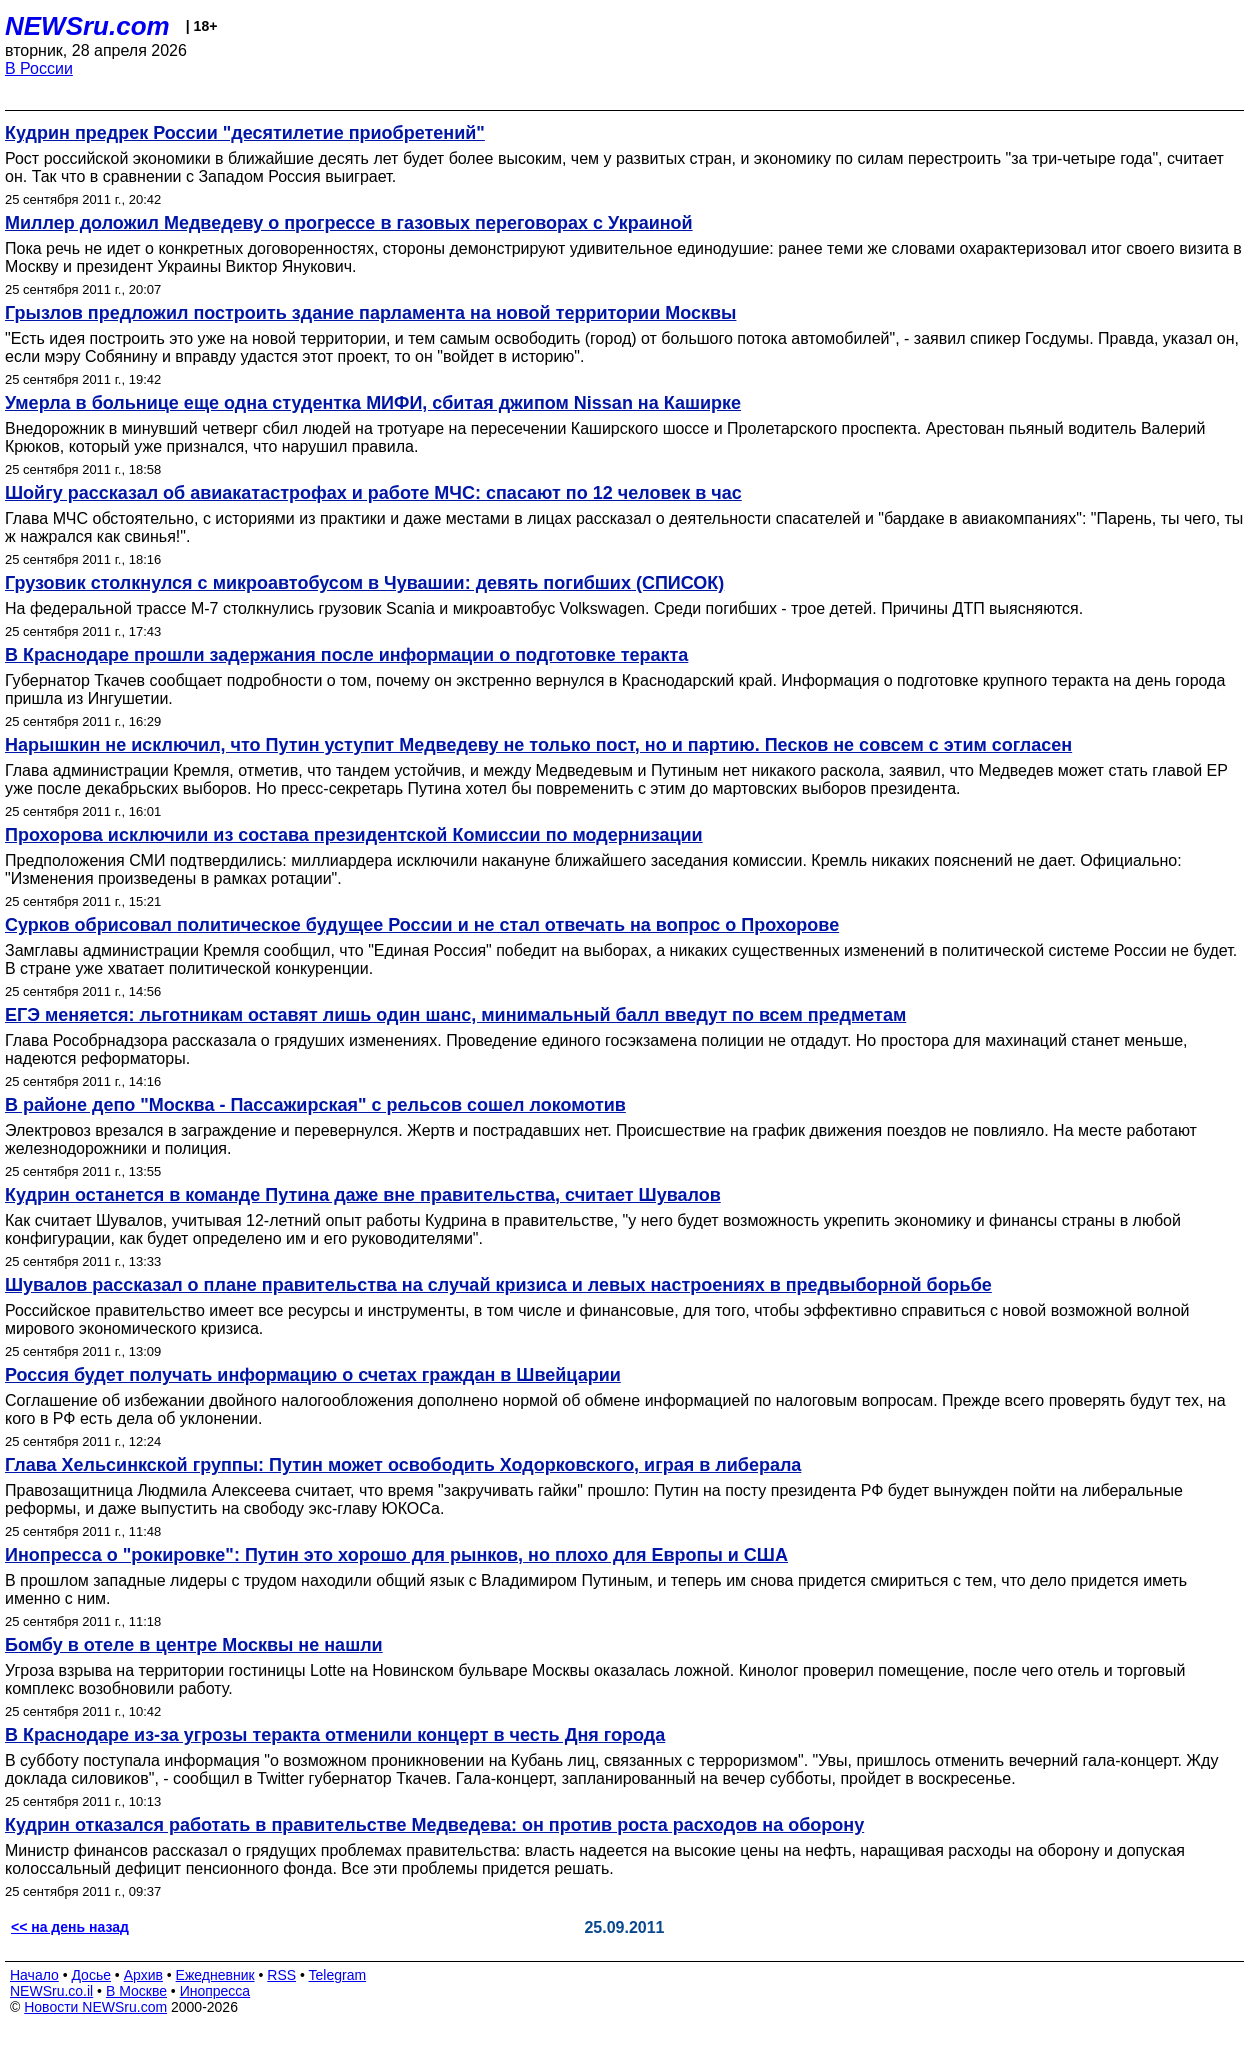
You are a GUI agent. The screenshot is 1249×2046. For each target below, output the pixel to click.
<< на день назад (70, 1927)
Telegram (338, 1975)
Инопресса (215, 1991)
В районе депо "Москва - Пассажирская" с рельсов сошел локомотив (315, 1105)
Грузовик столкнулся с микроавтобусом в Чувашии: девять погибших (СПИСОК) (364, 583)
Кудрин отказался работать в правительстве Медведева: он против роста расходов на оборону (434, 1825)
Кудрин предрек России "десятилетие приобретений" (245, 133)
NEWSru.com (87, 26)
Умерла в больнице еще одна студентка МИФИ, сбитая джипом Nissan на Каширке (373, 403)
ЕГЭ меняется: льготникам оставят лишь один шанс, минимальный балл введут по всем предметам (455, 1015)
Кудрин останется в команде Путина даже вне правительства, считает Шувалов (363, 1195)
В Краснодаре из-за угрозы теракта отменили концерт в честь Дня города (335, 1735)
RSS (281, 1975)
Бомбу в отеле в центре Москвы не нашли (194, 1645)
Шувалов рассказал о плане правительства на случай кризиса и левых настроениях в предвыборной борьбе (498, 1285)
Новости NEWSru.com (95, 2007)
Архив (143, 1975)
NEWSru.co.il (51, 1991)
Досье (91, 1975)
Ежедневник (215, 1975)
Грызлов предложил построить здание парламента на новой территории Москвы (370, 313)
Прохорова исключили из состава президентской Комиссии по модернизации (354, 835)
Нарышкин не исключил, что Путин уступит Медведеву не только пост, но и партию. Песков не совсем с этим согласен (538, 745)
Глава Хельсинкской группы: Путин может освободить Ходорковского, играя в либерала (403, 1465)
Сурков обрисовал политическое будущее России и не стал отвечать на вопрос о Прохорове (422, 925)
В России (39, 68)
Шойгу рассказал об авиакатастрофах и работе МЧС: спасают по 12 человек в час (373, 493)
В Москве (136, 1991)
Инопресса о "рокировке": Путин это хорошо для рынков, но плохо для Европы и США (396, 1555)
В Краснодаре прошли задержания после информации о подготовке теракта (346, 655)
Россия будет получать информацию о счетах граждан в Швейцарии (313, 1375)
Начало (34, 1975)
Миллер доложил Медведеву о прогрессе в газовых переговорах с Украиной (349, 223)
